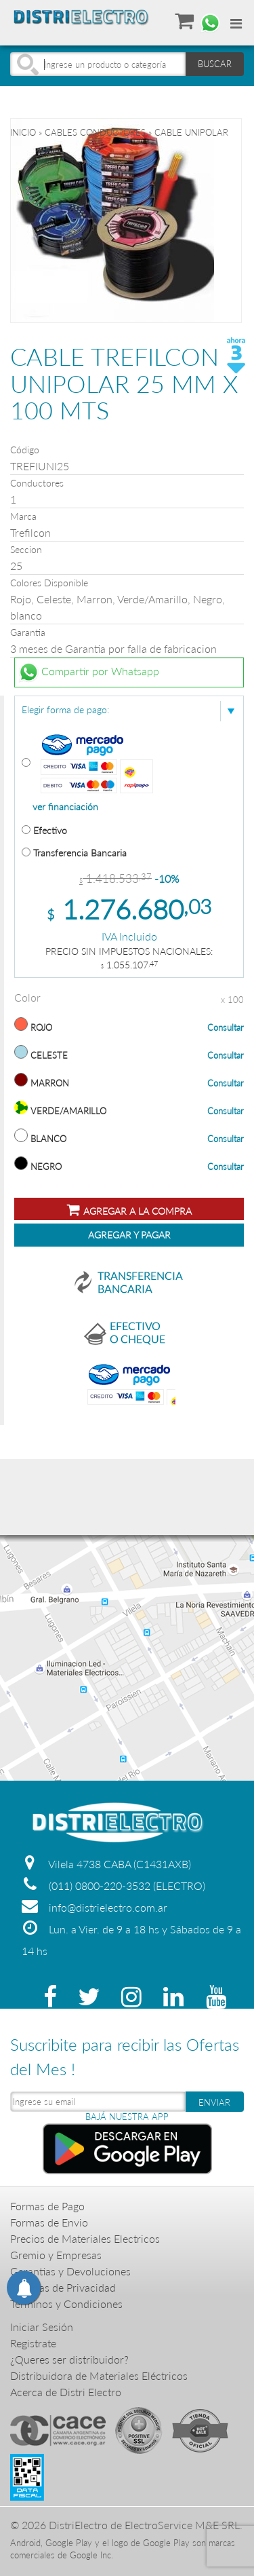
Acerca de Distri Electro (65, 2391)
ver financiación (65, 806)
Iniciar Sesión (41, 2326)
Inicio (23, 132)
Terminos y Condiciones (66, 2303)
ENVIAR (214, 2102)
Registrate (33, 2342)
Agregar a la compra (129, 1209)
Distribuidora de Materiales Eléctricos (99, 2375)
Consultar (225, 1027)
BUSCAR (215, 63)
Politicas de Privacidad (63, 2287)
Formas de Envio (49, 2222)
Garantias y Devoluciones (70, 2271)
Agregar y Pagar (129, 1234)
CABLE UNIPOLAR (191, 132)
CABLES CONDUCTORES (95, 132)
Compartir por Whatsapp (88, 672)
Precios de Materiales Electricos (85, 2238)
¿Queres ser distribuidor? (69, 2359)
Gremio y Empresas (56, 2254)
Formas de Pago (47, 2205)
